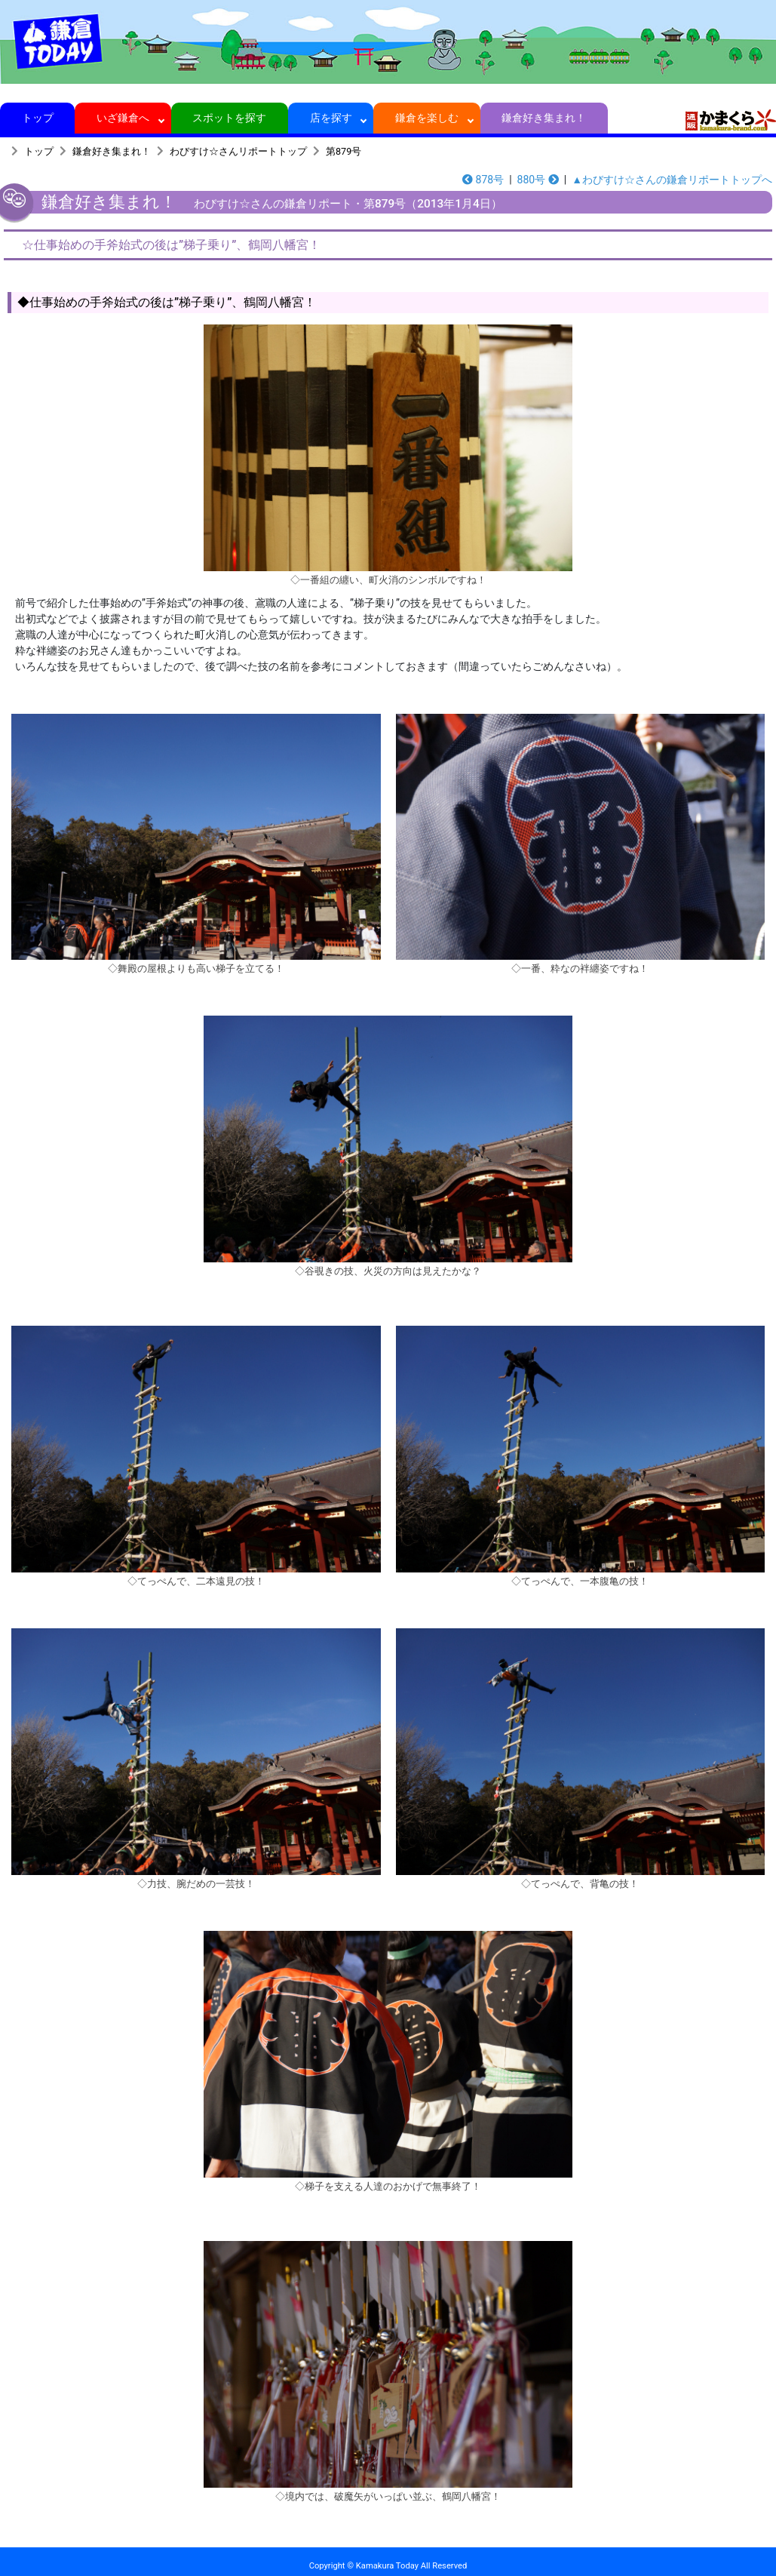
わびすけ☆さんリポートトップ (238, 151)
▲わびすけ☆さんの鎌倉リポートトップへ (672, 180)
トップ (37, 118)
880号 (538, 180)
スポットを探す (229, 118)
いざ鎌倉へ (123, 118)
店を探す (330, 118)
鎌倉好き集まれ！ (544, 118)
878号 (483, 180)
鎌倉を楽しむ (427, 118)
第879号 (343, 151)
